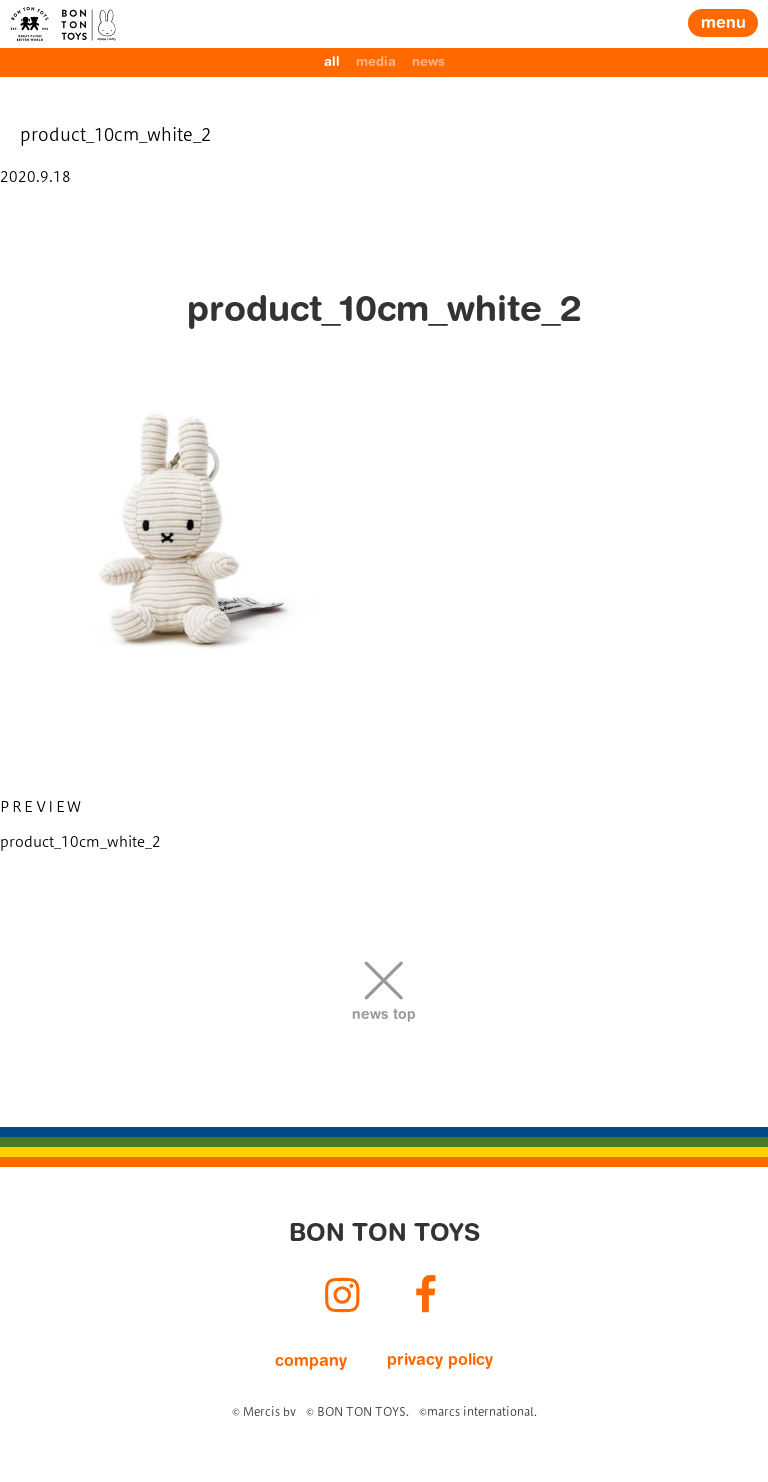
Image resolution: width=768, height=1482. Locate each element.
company (311, 1362)
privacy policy (440, 1361)
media (376, 62)
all (332, 62)
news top (384, 1016)
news (428, 62)
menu (723, 24)
